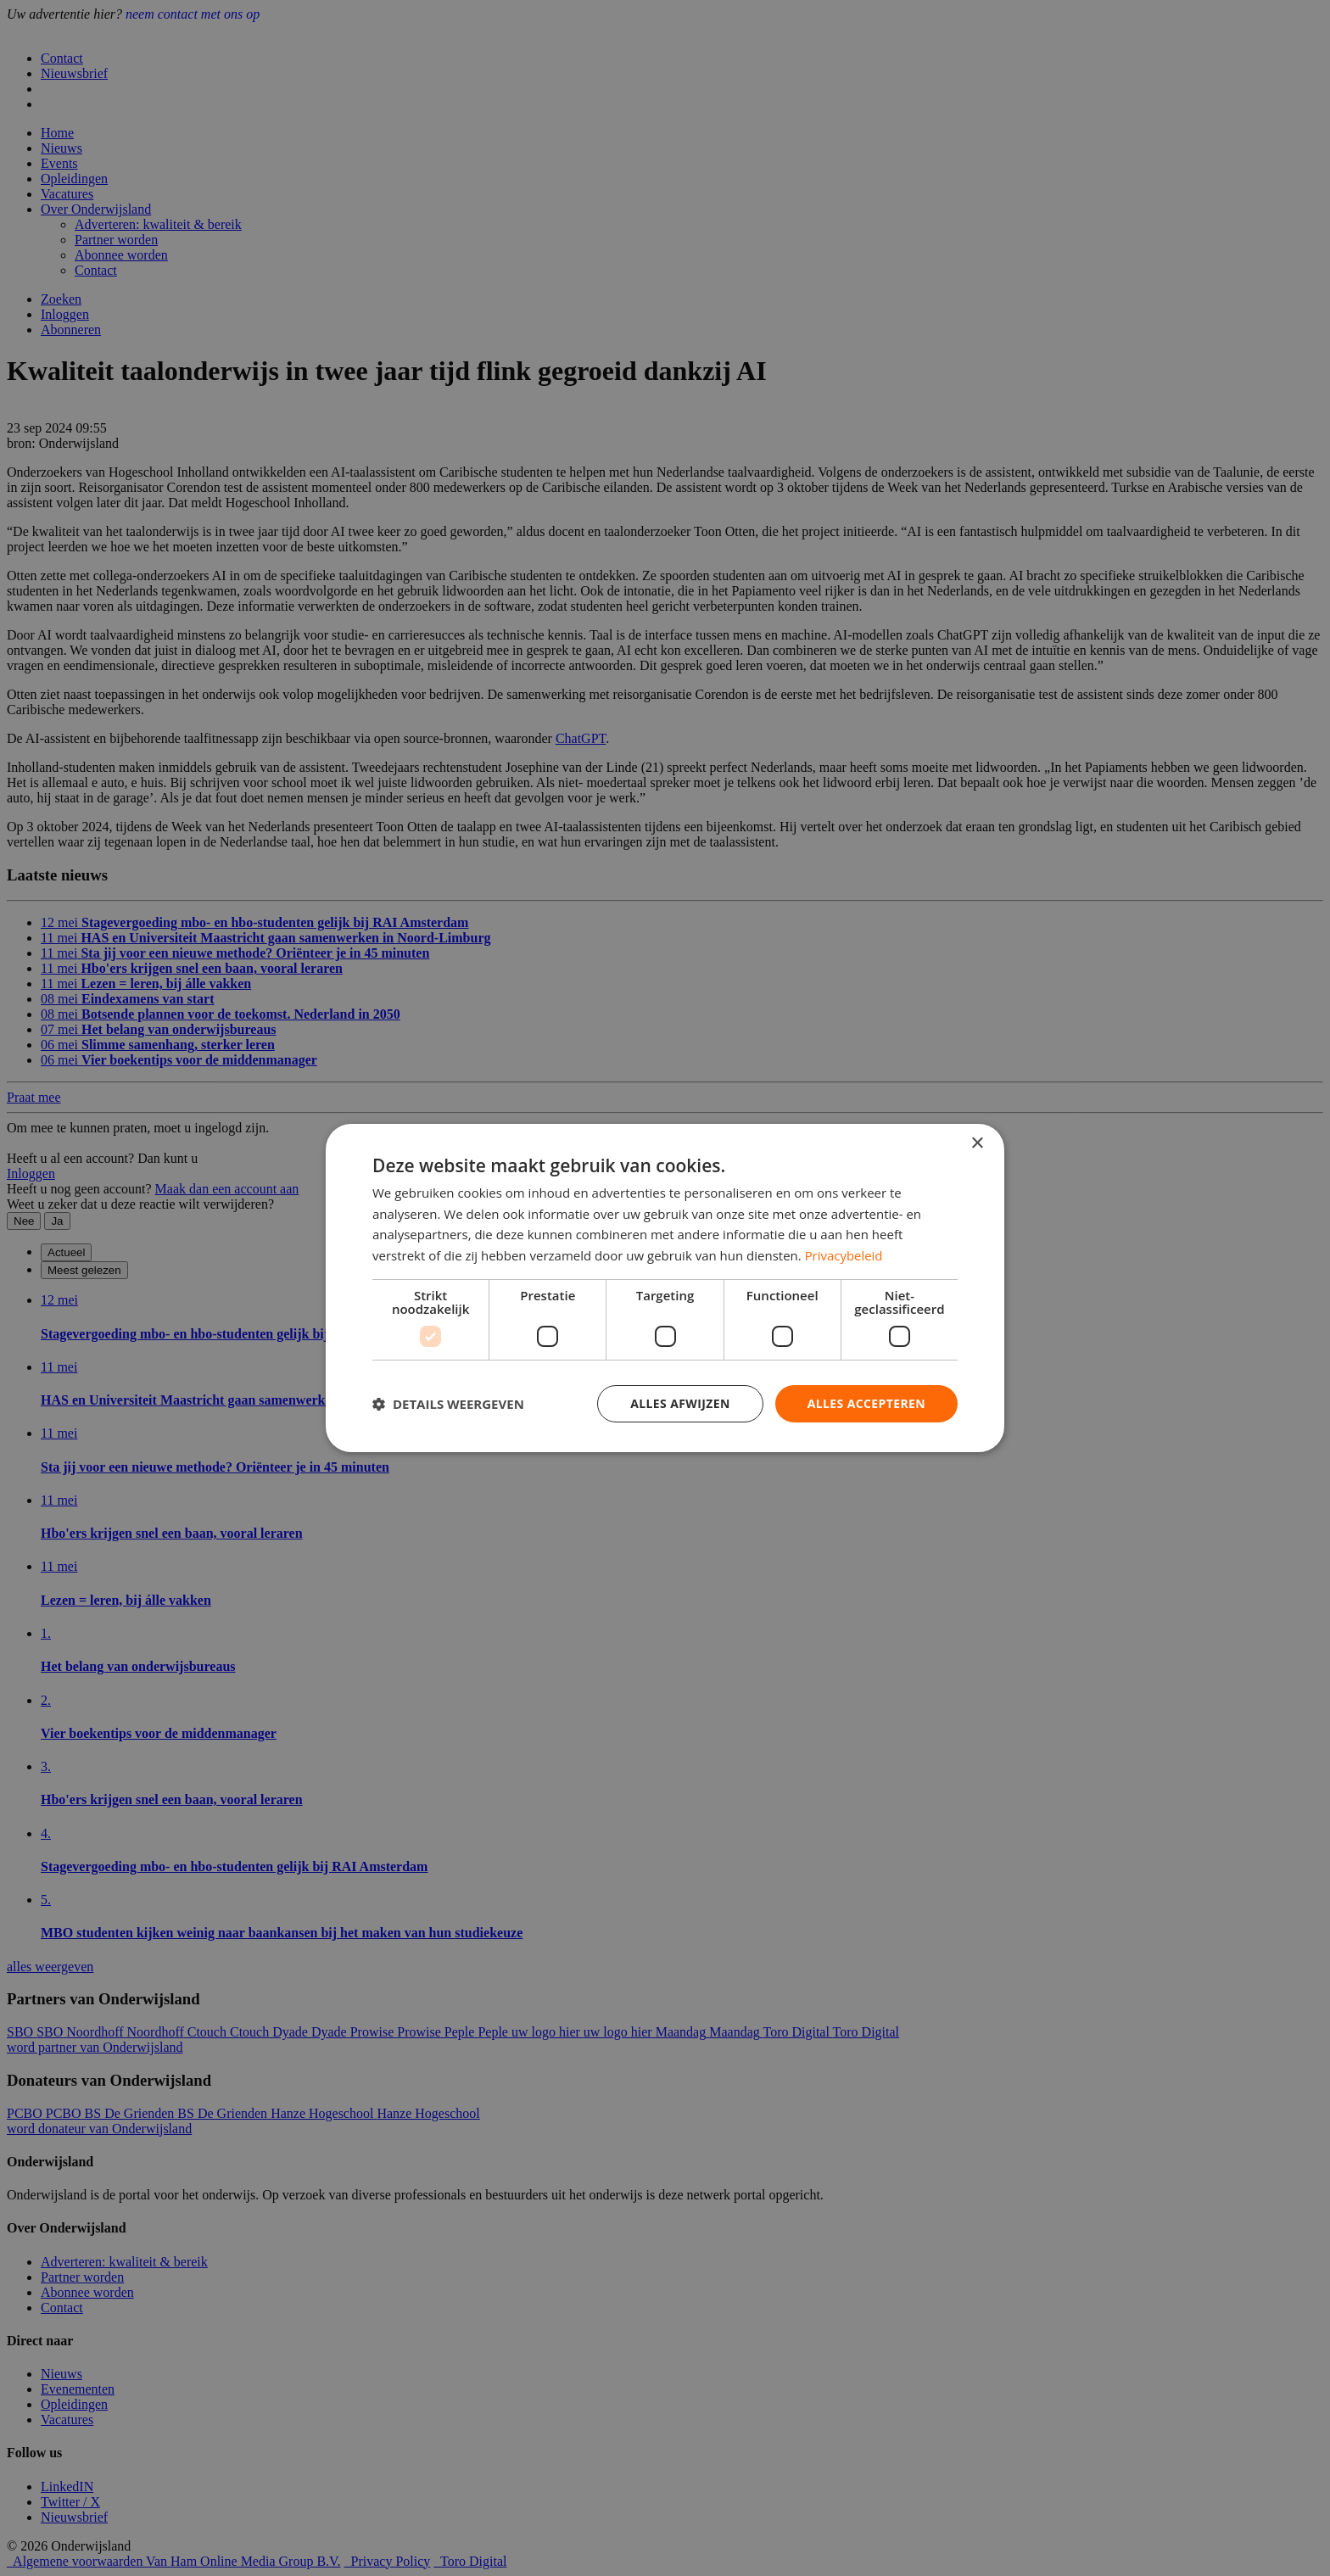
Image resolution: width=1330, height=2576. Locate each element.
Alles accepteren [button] (866, 1403)
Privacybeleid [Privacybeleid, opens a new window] (844, 1255)
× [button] (976, 1143)
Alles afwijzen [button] (680, 1403)
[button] (448, 1403)
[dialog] (665, 1287)
